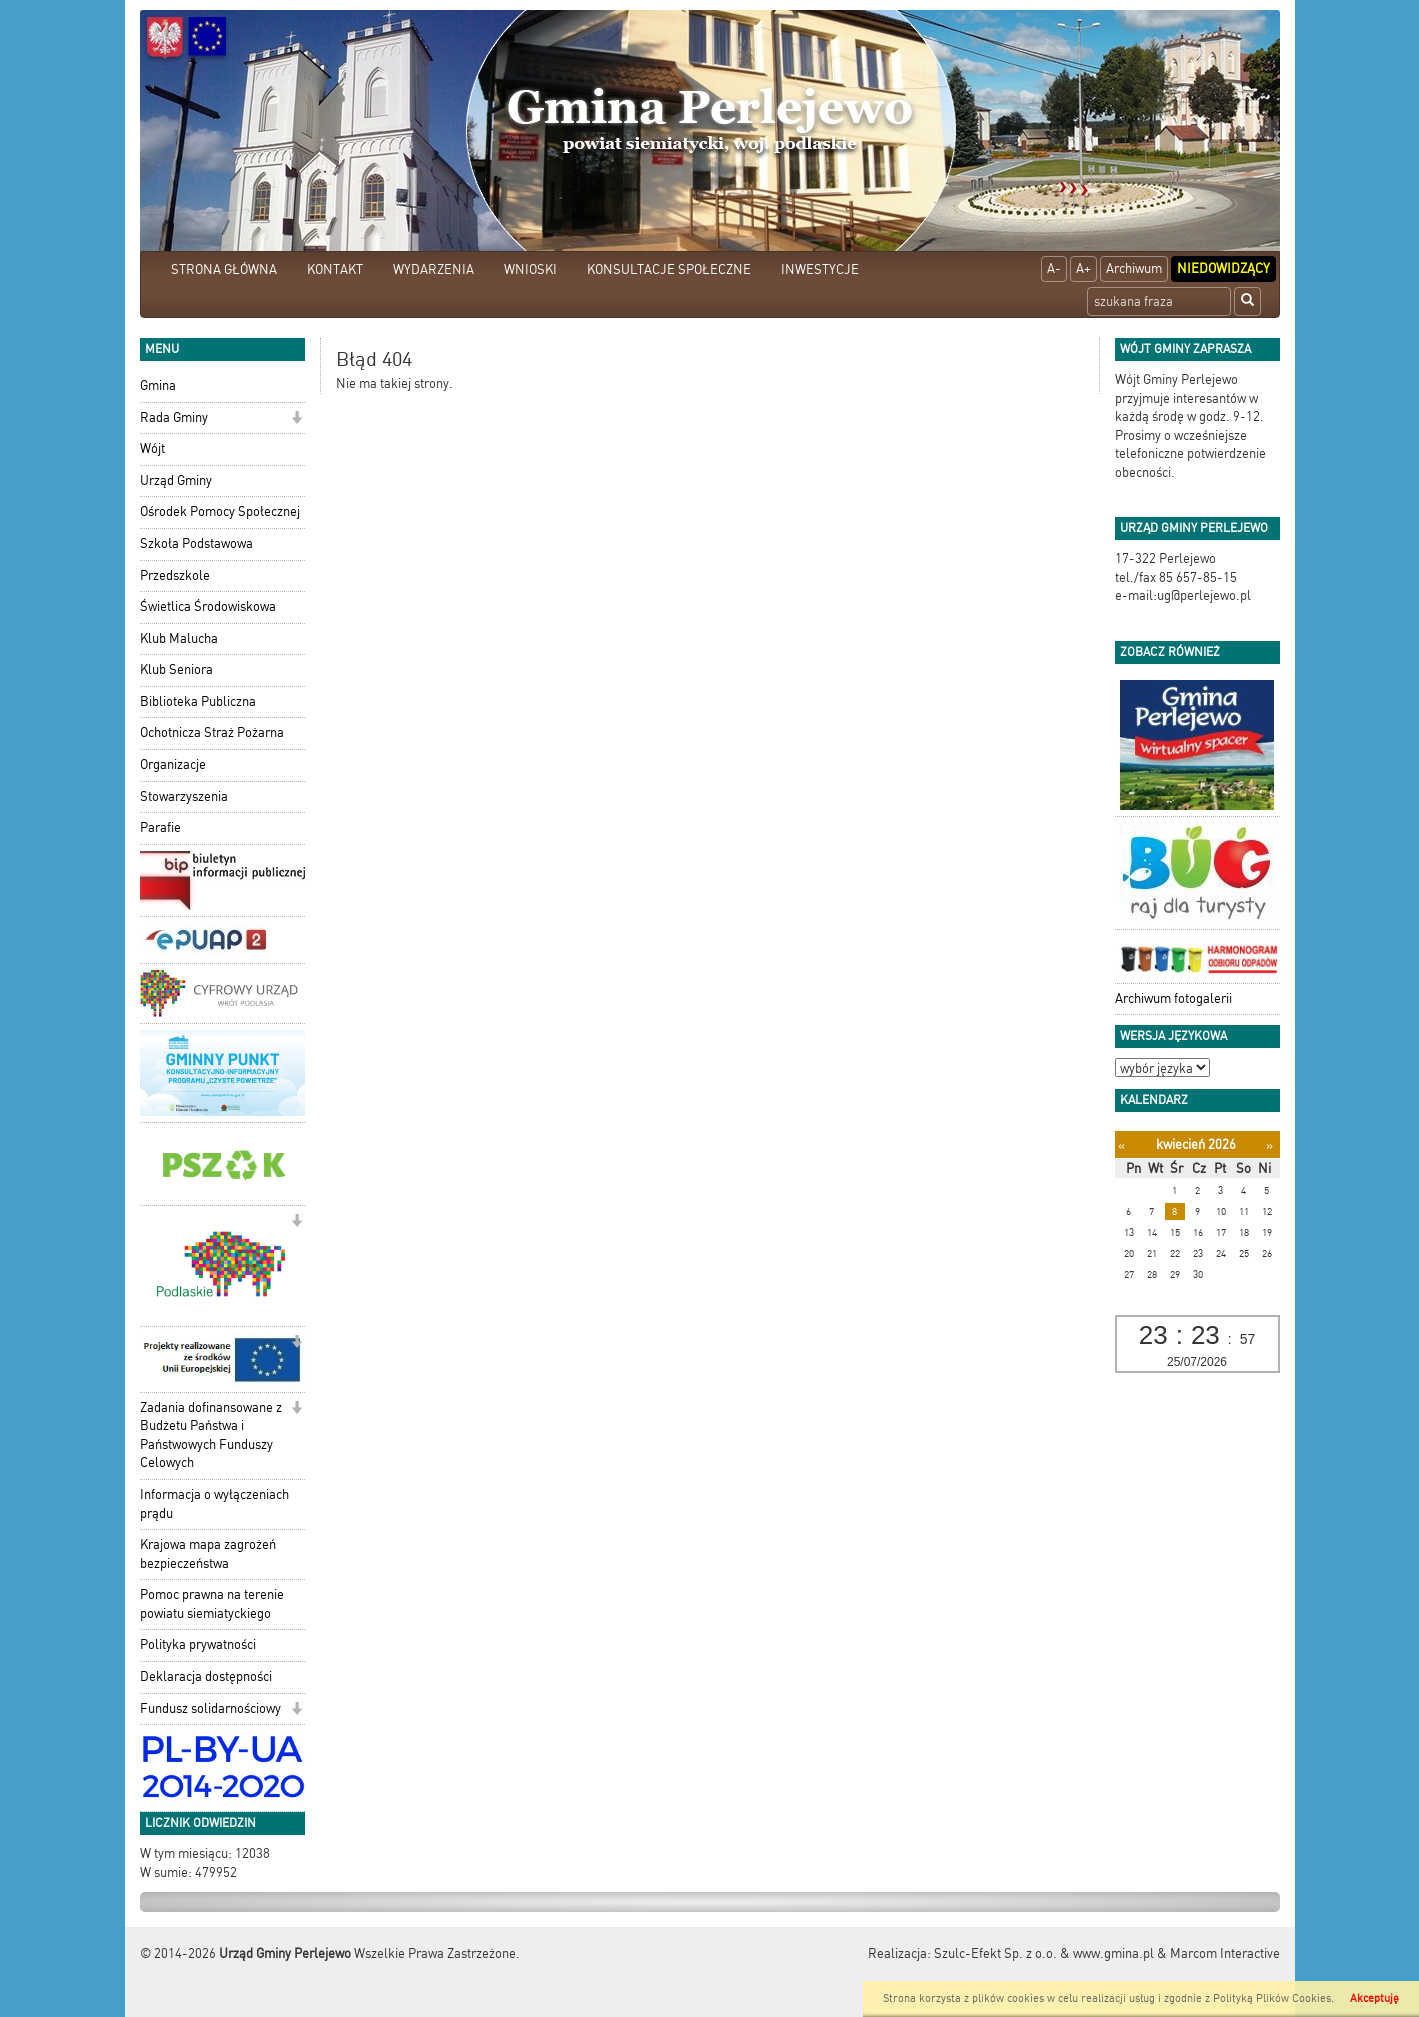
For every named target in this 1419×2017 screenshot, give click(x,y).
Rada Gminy (174, 417)
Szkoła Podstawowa (196, 543)
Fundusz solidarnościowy (210, 1708)
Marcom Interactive (1225, 1953)
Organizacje (173, 764)
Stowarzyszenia (184, 796)
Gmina (158, 385)
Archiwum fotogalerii (1173, 998)
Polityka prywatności (198, 1644)
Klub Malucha (179, 638)
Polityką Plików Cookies (1272, 1998)
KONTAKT (335, 269)
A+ (1083, 268)
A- (1054, 268)
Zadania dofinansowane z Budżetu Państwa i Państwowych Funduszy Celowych (211, 1435)
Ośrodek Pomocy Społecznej (220, 511)
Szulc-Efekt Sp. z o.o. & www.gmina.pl (1044, 1953)
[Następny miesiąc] (1269, 1145)
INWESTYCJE (820, 269)
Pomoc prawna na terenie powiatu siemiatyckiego (212, 1604)
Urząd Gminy (176, 480)
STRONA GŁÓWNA (224, 269)
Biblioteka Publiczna (198, 701)
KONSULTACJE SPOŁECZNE (669, 269)
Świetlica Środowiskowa (208, 606)
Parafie (160, 827)
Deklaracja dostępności (206, 1676)
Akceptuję (1374, 1998)
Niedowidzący (1223, 268)
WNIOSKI (530, 269)
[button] (296, 419)
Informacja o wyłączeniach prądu (214, 1504)
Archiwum (1134, 268)
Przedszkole (175, 575)
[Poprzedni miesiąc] (1121, 1145)
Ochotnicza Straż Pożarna (212, 732)
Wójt (152, 448)
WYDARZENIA (433, 269)
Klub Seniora (176, 669)
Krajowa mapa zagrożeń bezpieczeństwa (208, 1554)
